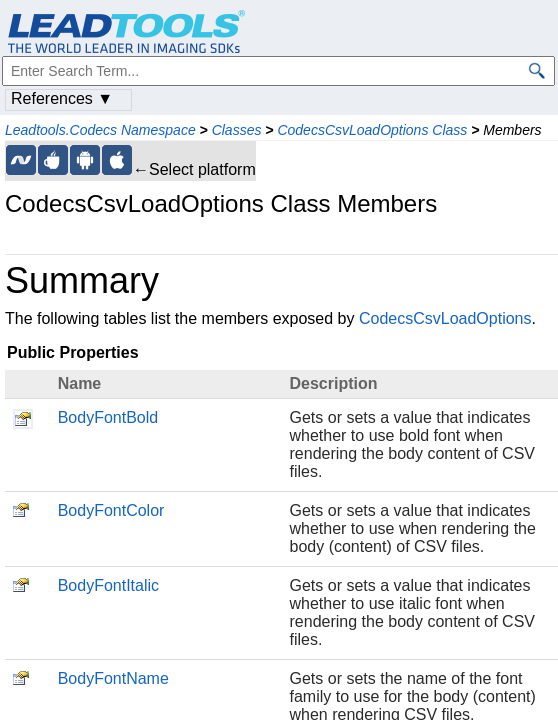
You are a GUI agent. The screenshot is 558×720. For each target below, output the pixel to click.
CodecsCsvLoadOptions (445, 318)
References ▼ (62, 98)
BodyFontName (113, 678)
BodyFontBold (108, 417)
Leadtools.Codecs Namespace (100, 130)
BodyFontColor (111, 510)
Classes (237, 130)
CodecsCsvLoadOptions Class (372, 130)
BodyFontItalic (108, 585)
